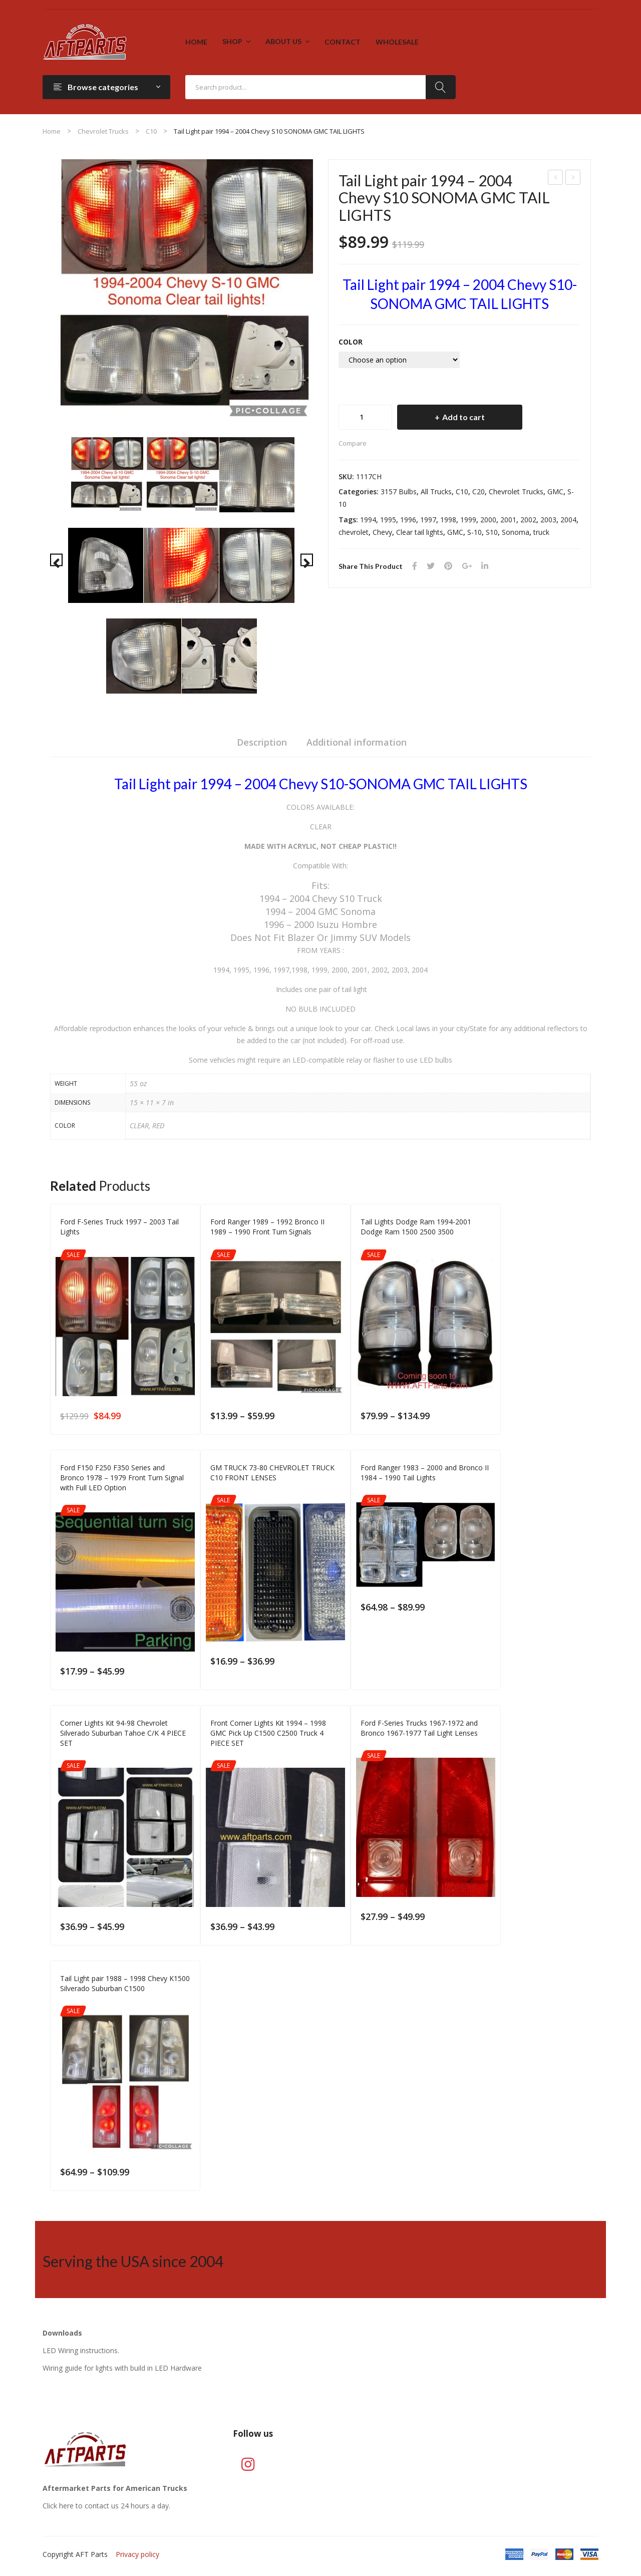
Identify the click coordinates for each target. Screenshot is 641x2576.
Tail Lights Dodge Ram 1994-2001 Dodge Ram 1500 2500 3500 (416, 1226)
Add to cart (463, 417)
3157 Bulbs (399, 491)
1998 (448, 519)
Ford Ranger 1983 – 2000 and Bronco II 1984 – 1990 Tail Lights (425, 1472)
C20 (478, 491)
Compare (353, 443)
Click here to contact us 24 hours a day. (106, 2505)
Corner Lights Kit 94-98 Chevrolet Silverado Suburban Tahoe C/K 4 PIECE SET (123, 1733)
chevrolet (354, 532)
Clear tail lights (419, 532)
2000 (488, 519)
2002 (528, 519)
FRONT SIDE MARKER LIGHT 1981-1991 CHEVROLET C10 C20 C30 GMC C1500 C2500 (555, 178)
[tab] (262, 745)
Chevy (382, 532)
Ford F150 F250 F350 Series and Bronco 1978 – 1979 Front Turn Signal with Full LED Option (122, 1477)
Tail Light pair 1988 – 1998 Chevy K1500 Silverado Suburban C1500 (125, 1983)
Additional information (356, 742)
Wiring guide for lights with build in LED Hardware (122, 2368)
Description (262, 742)
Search (441, 87)
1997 (428, 519)
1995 (388, 519)
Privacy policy (137, 2554)
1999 (468, 519)
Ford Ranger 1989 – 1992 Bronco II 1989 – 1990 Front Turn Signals (267, 1226)
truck (541, 532)
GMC (555, 491)
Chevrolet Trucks (103, 131)
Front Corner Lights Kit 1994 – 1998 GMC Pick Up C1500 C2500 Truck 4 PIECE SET (268, 1733)
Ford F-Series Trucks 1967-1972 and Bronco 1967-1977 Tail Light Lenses (419, 1728)
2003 (548, 519)
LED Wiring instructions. (81, 2350)
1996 (408, 519)
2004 (568, 519)
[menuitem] (196, 42)
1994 (368, 519)
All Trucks (436, 491)
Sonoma (515, 532)
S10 (492, 532)
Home (52, 131)
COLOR (351, 342)
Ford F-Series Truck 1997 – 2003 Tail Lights (573, 178)
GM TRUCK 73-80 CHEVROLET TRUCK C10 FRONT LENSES (272, 1472)
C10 (151, 131)
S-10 (474, 532)
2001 (508, 519)
